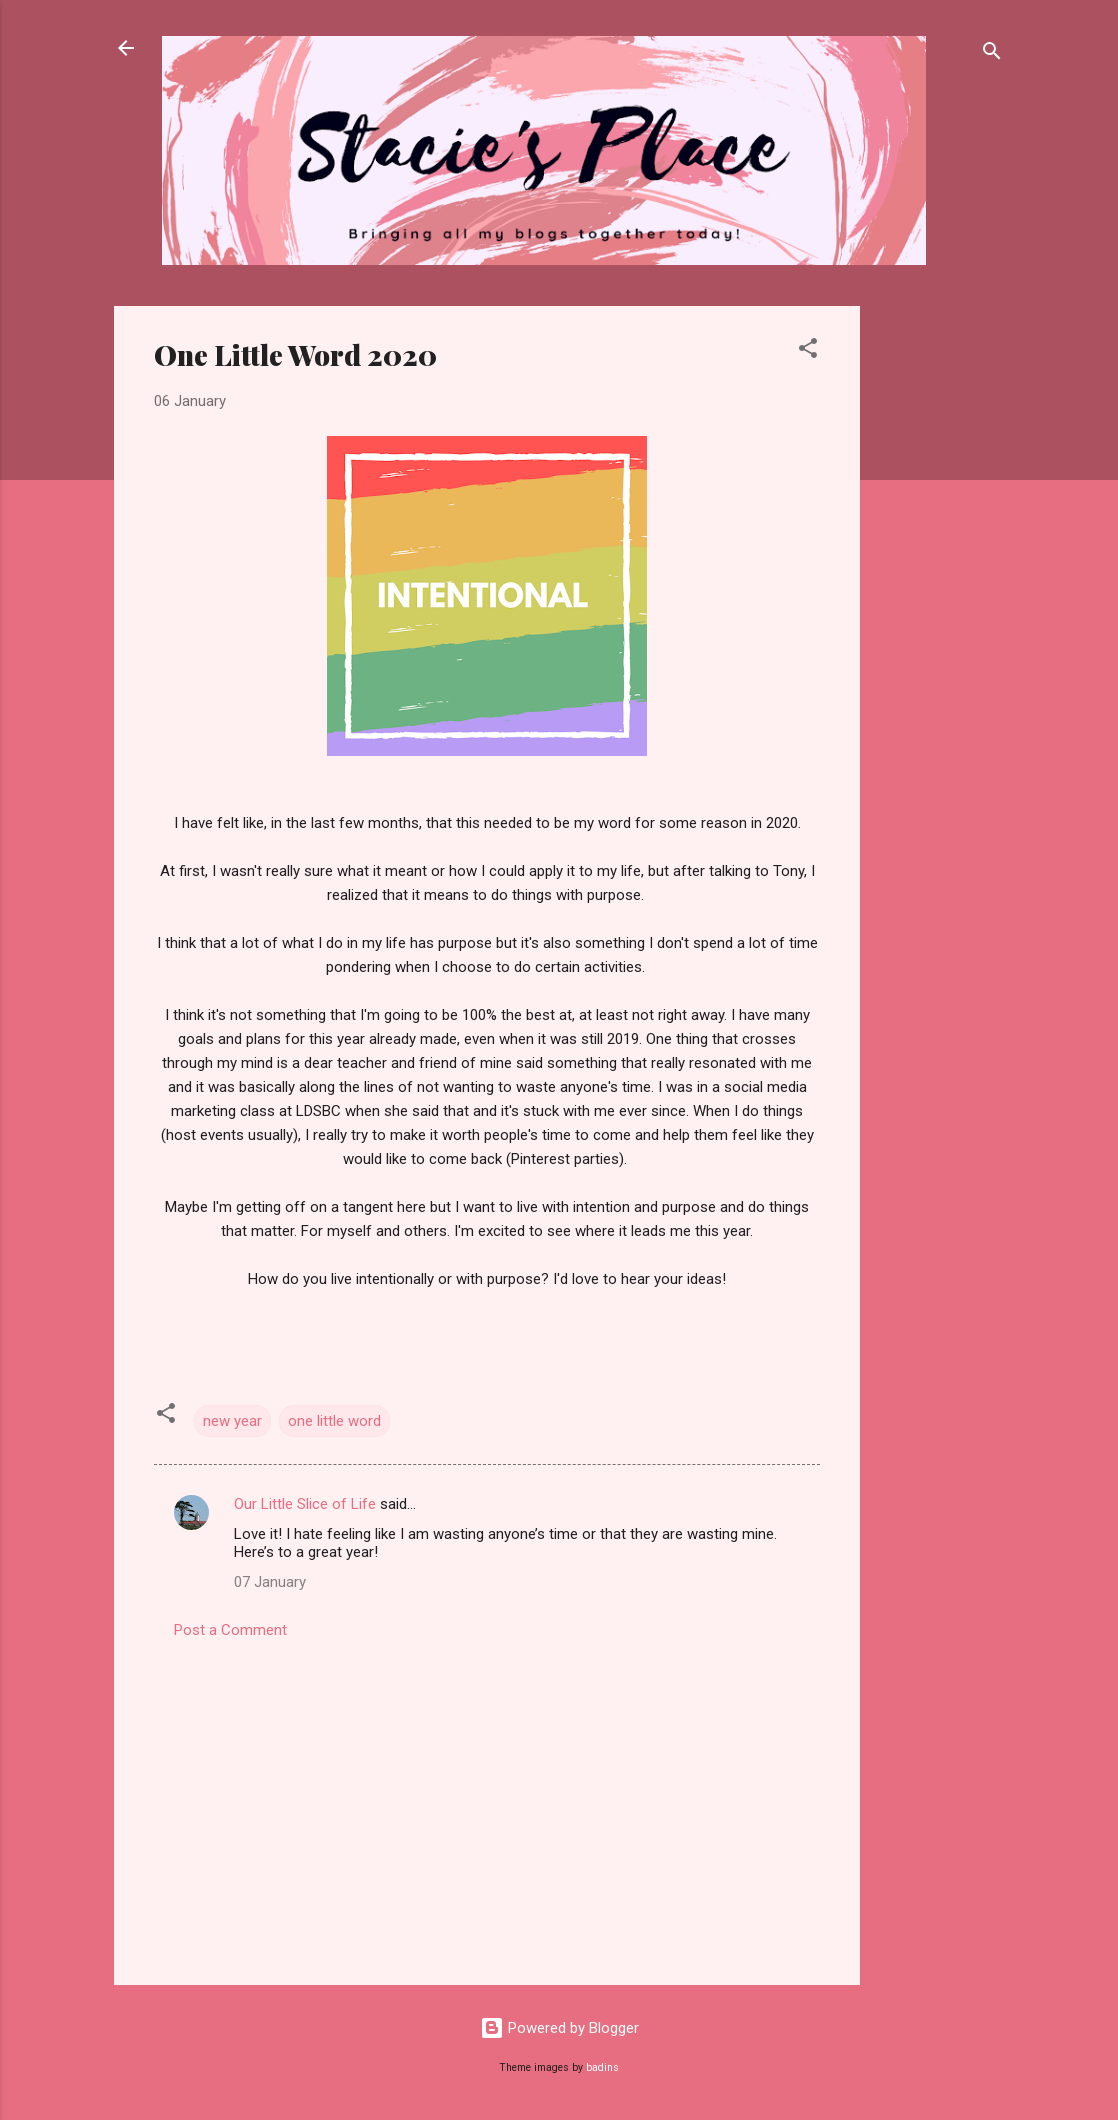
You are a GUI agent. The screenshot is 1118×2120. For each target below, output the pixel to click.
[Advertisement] (940, 606)
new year (232, 1421)
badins (602, 2067)
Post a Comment (230, 1630)
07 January (270, 1582)
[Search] (992, 54)
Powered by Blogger (559, 2028)
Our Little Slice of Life (305, 1504)
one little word (334, 1421)
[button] (808, 351)
